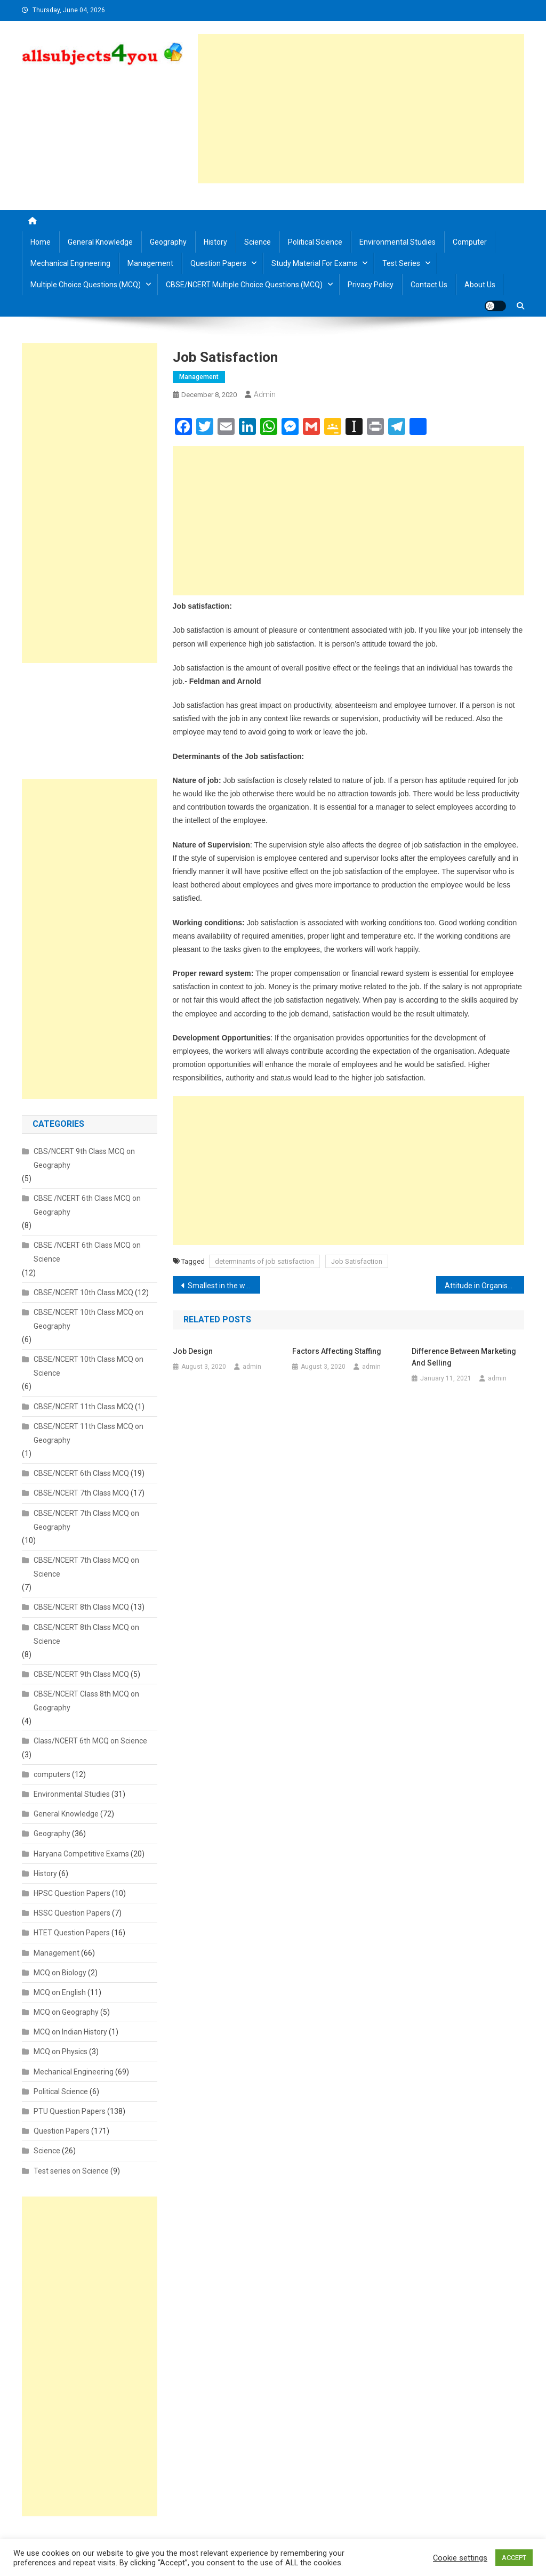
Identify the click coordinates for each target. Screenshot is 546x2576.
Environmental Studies (397, 242)
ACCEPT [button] (514, 2558)
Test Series (401, 263)
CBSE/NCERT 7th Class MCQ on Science (86, 1567)
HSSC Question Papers (72, 1913)
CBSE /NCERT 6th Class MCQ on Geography (87, 1205)
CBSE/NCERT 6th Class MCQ (81, 1473)
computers (52, 1774)
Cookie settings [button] (460, 2558)
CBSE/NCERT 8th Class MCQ (81, 1607)
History (215, 242)
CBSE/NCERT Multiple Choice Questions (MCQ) (244, 284)
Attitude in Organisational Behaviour (484, 1285)
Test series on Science (71, 2171)
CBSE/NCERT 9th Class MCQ (81, 1674)
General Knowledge (100, 242)
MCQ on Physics (60, 2051)
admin (265, 394)
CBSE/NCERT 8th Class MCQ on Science (86, 1634)
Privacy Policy (371, 284)
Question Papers (218, 263)
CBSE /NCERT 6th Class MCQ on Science (87, 1252)
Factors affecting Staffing (336, 1351)
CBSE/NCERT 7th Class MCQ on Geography (86, 1520)
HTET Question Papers (72, 1932)
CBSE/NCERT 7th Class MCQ (81, 1493)
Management (150, 263)
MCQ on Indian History (70, 2032)
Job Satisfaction (356, 1261)
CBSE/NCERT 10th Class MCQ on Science (88, 1366)
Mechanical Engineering (70, 263)
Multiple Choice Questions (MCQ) (85, 284)
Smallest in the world (223, 1285)
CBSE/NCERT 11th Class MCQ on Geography (88, 1433)
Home (40, 242)
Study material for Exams (314, 263)
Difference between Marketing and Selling (464, 1357)
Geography (168, 242)
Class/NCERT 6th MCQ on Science (90, 1741)
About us (479, 284)
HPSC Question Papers (72, 1893)
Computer (470, 242)
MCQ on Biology (60, 1972)
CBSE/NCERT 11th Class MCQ (83, 1406)
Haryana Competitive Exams (81, 1854)
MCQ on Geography (66, 2012)
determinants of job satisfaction (264, 1261)
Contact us (429, 284)
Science (257, 242)
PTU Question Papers (70, 2111)
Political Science (315, 242)
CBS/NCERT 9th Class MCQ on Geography (84, 1158)
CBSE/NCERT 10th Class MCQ (83, 1292)
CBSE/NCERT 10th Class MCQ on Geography (88, 1319)
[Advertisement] (361, 108)
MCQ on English (60, 1992)
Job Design (193, 1351)
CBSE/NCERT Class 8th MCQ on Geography (86, 1701)
